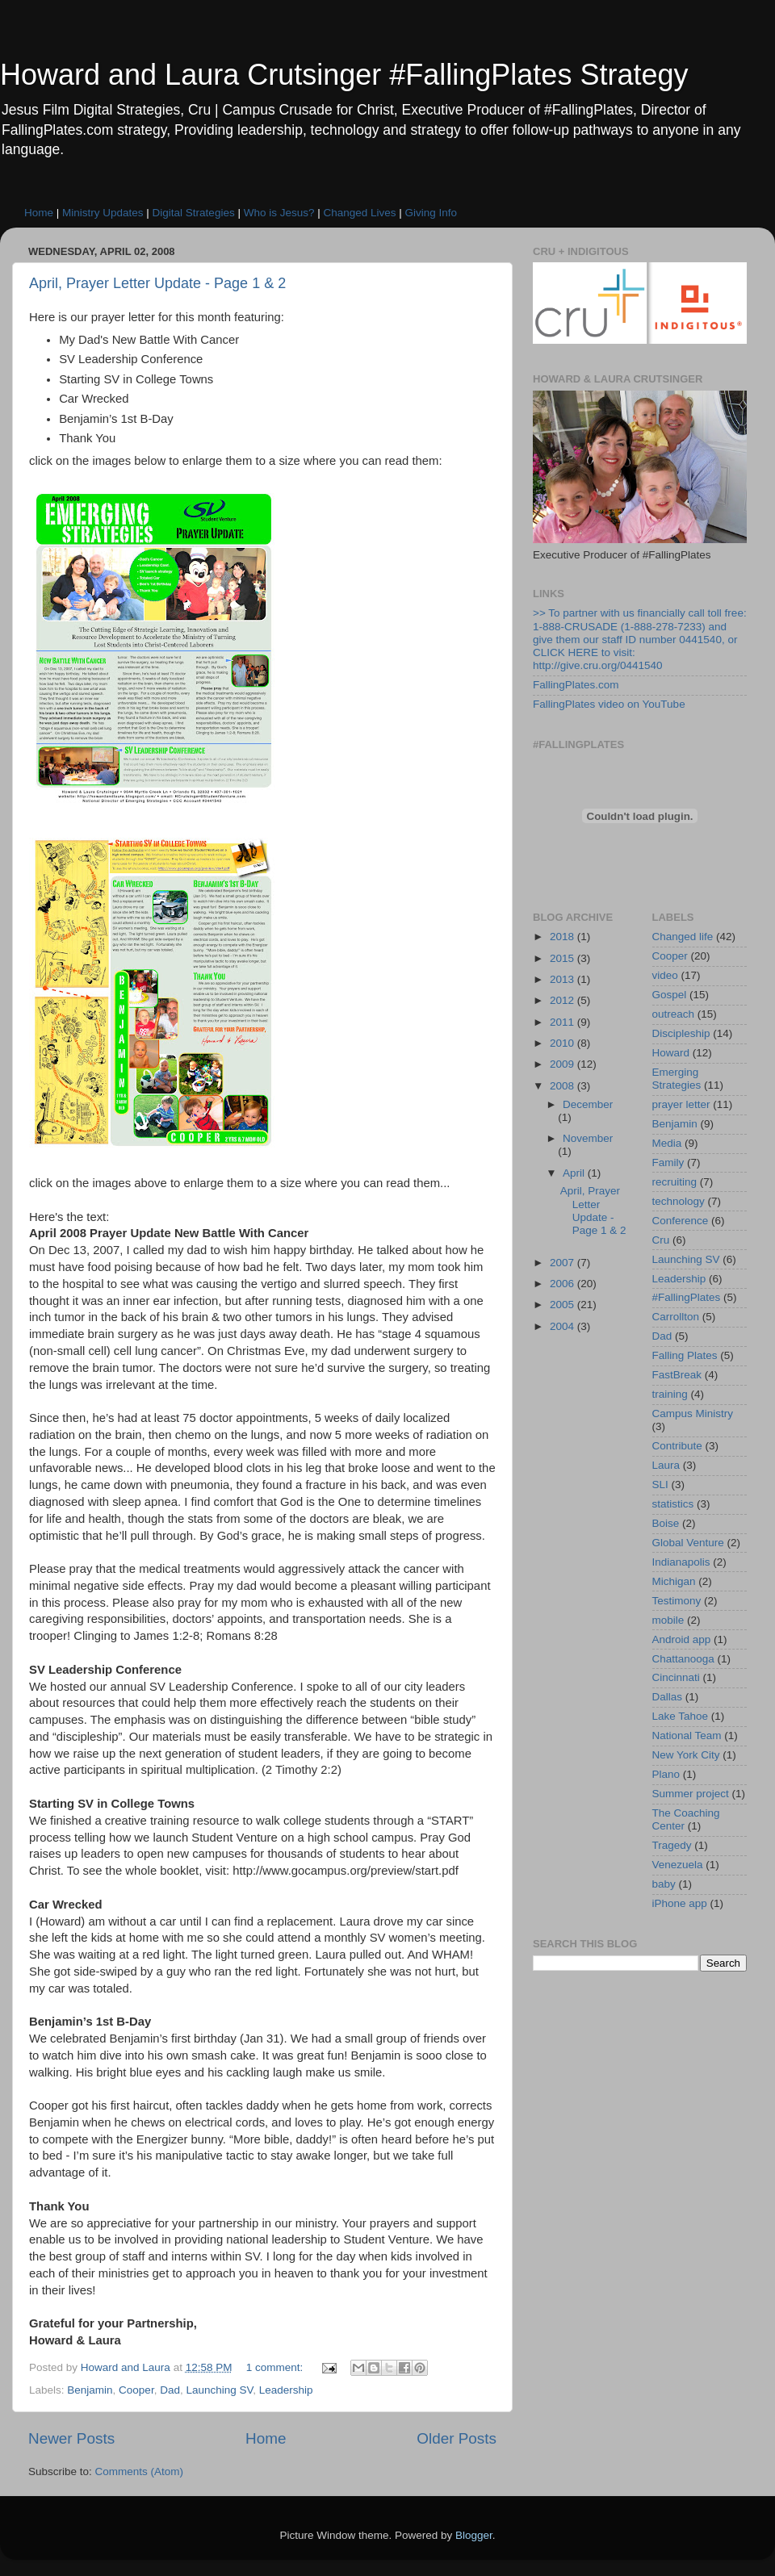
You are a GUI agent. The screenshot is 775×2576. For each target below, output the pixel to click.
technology (678, 1201)
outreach (673, 1014)
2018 (563, 936)
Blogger (473, 2535)
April (575, 1173)
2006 (563, 1284)
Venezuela (677, 1865)
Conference (680, 1221)
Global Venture (688, 1543)
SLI (660, 1484)
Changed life (683, 936)
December (588, 1104)
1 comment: (276, 2367)
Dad (170, 2390)
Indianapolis (681, 1562)
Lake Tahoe (680, 1716)
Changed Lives (359, 213)
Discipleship (681, 1033)
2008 (563, 1086)
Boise (666, 1523)
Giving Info (431, 213)
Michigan (674, 1581)
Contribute (677, 1446)
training (670, 1394)
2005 (563, 1304)
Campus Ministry (693, 1413)
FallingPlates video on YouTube (609, 704)
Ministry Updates (103, 213)
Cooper (136, 2390)
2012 (563, 1000)
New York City (686, 1755)
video (665, 975)
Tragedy (672, 1845)
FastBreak (677, 1375)
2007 (563, 1263)
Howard (671, 1053)
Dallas (667, 1697)
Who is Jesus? (279, 213)
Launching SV (219, 2390)
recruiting (675, 1182)
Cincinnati (676, 1677)
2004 (563, 1326)
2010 (563, 1043)
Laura (666, 1465)
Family (668, 1162)
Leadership (286, 2390)
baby (664, 1884)
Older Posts (456, 2438)
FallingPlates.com (576, 685)
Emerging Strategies (677, 1078)
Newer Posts (71, 2438)
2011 (563, 1022)
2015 (563, 958)
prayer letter (681, 1104)
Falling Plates (685, 1355)
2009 (563, 1064)
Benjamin (89, 2390)
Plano (666, 1774)
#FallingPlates (686, 1297)
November (588, 1138)
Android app (681, 1639)
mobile (668, 1620)
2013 (563, 979)
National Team (687, 1735)
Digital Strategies (194, 213)
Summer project (690, 1794)
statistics (673, 1504)
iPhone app (679, 1903)
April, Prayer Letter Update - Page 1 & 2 (157, 283)
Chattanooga (683, 1659)
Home (38, 213)
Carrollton (676, 1317)
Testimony (677, 1601)
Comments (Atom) (139, 2471)
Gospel (669, 995)
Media (667, 1143)
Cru (661, 1240)
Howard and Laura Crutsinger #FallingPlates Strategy (344, 74)
